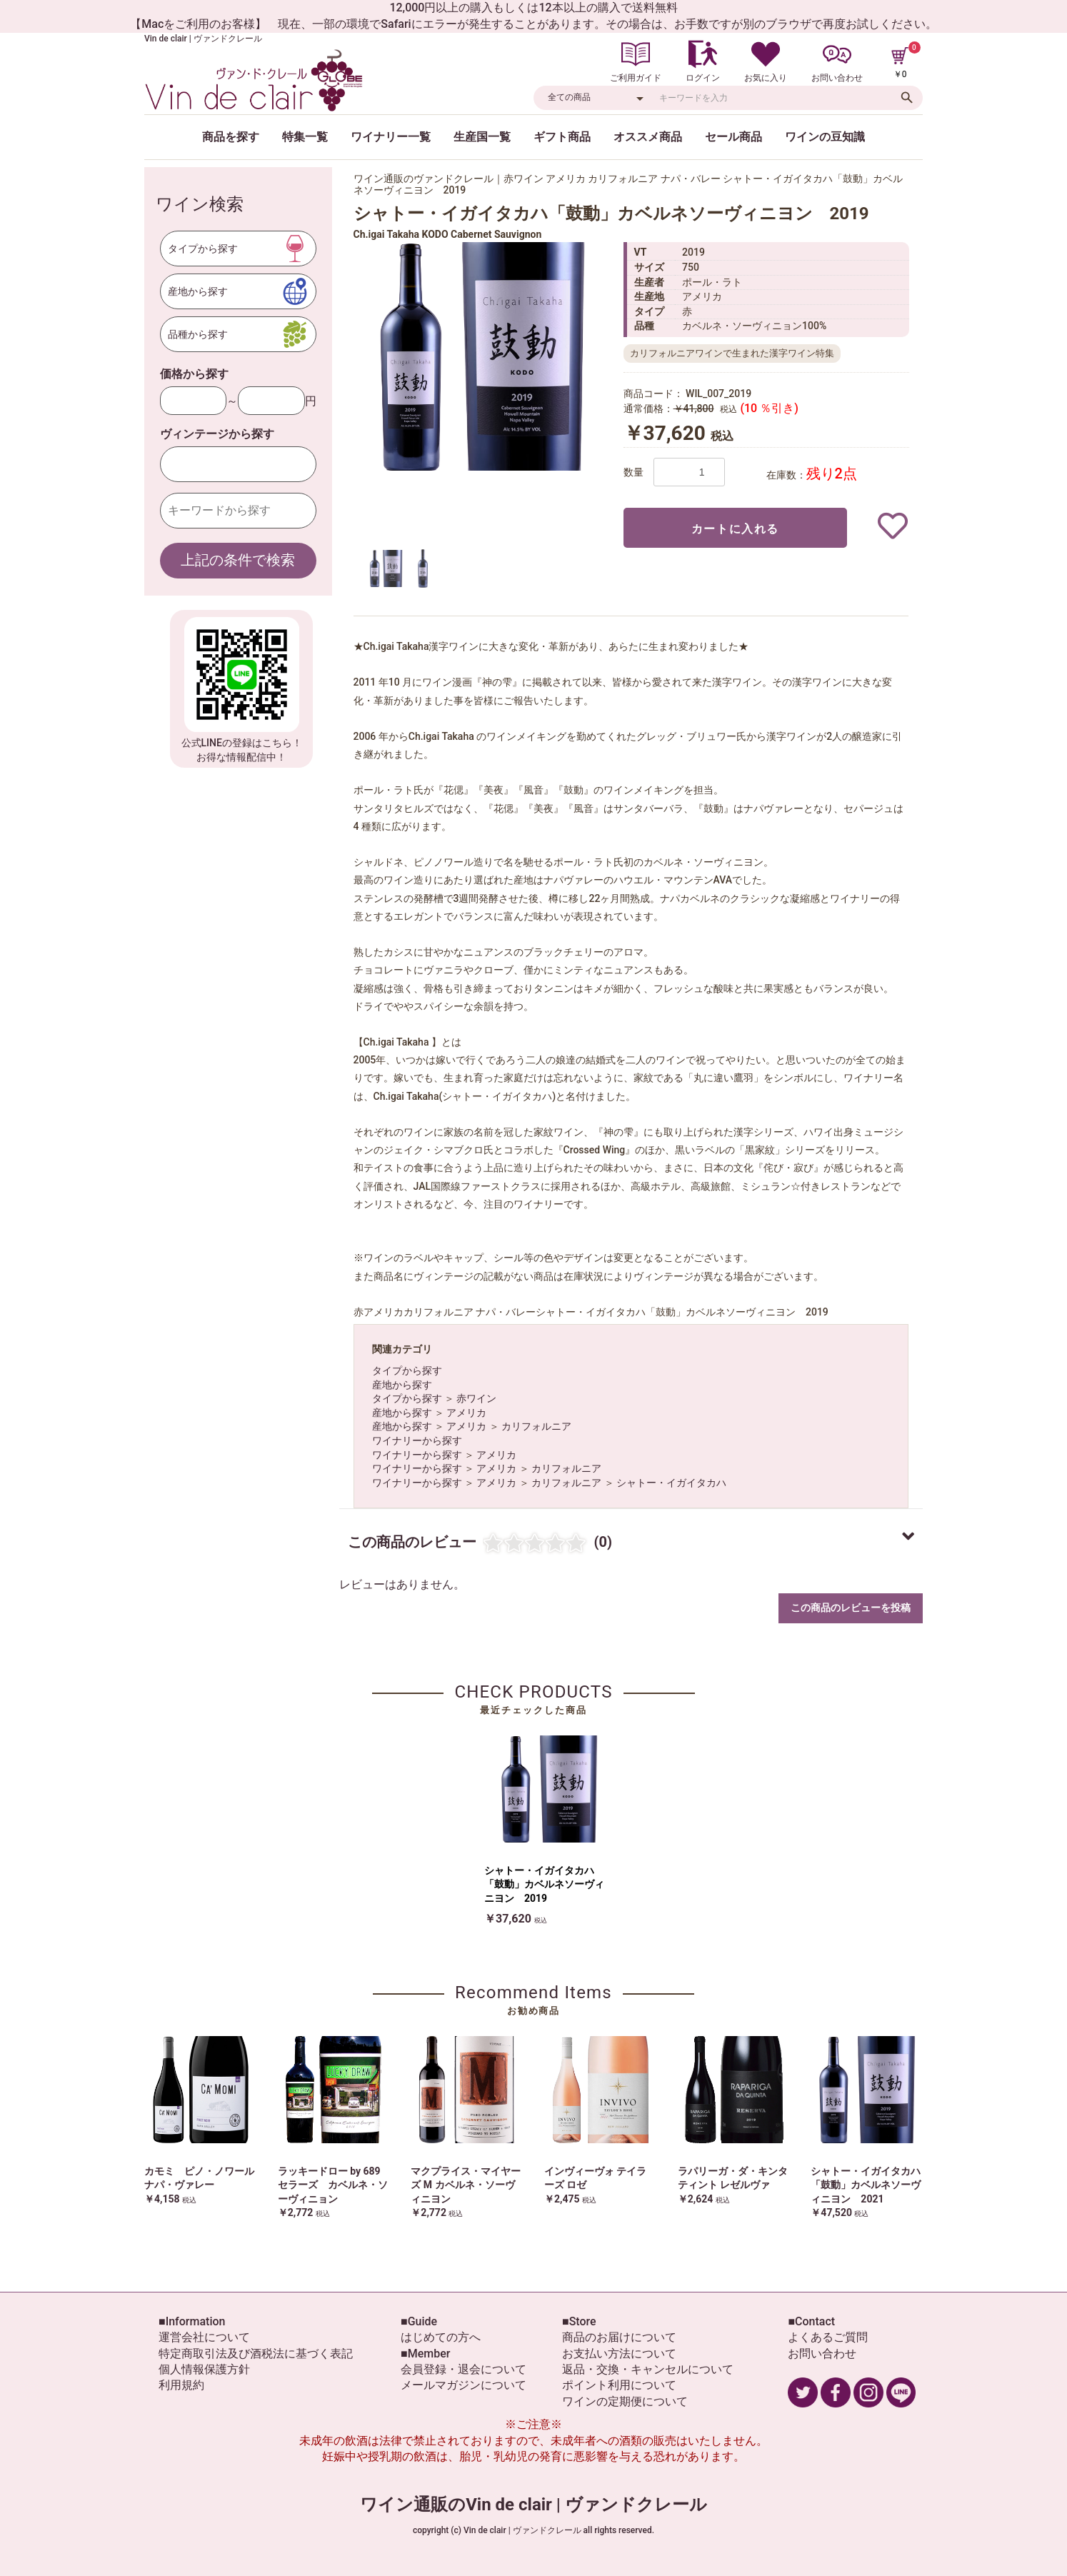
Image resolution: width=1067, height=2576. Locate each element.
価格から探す (194, 374)
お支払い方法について (619, 2353)
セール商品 (733, 137)
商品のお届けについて (619, 2337)
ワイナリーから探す (417, 1440)
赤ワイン (476, 1398)
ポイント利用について (619, 2385)
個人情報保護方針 (204, 2369)
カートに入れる (735, 529)
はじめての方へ (441, 2337)
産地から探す (402, 1384)
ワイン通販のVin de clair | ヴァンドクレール (533, 2505)
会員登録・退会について (463, 2369)
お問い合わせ (822, 2353)
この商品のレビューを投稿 (851, 1607)
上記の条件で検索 (238, 560)
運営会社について (204, 2337)
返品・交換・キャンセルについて (647, 2369)
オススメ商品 (647, 137)
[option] (482, 356)
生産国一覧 (482, 137)
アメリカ (466, 1412)
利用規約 (181, 2385)
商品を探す (230, 137)
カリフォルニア (536, 1426)
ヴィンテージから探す (217, 434)
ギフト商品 (562, 137)
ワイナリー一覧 (391, 137)
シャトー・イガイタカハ (671, 1482)
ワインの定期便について (625, 2401)
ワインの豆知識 (825, 137)
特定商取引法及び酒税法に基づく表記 (256, 2353)
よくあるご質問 (828, 2337)
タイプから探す (407, 1370)
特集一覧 (305, 137)
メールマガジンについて (463, 2385)
